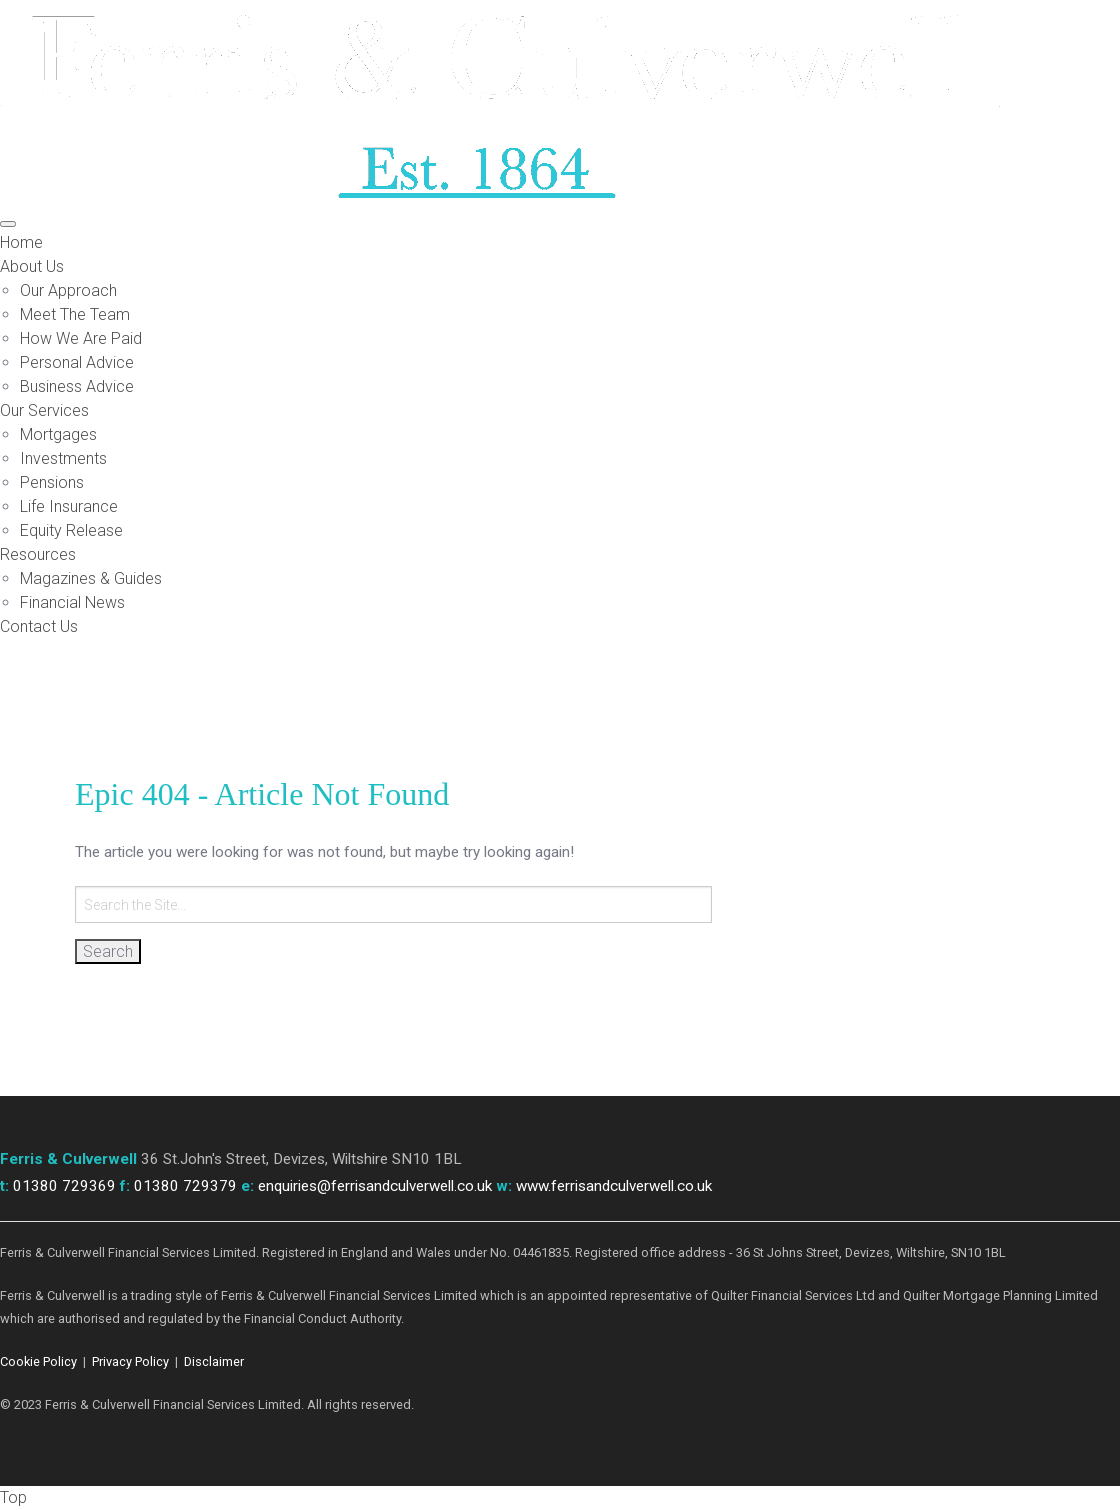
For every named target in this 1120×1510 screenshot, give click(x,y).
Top (13, 1497)
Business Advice (77, 386)
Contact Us (39, 626)
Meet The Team (75, 314)
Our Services (44, 410)
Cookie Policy (38, 1361)
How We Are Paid (81, 338)
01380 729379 (185, 1186)
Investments (63, 458)
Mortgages (58, 434)
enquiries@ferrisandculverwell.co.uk (375, 1186)
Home (21, 242)
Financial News (72, 602)
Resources (38, 554)
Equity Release (71, 530)
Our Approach (68, 290)
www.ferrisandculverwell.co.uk (614, 1186)
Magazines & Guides (91, 578)
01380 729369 (64, 1186)
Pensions (52, 482)
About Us (32, 266)
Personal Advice (77, 362)
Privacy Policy (130, 1361)
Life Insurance (69, 506)
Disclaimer (214, 1361)
